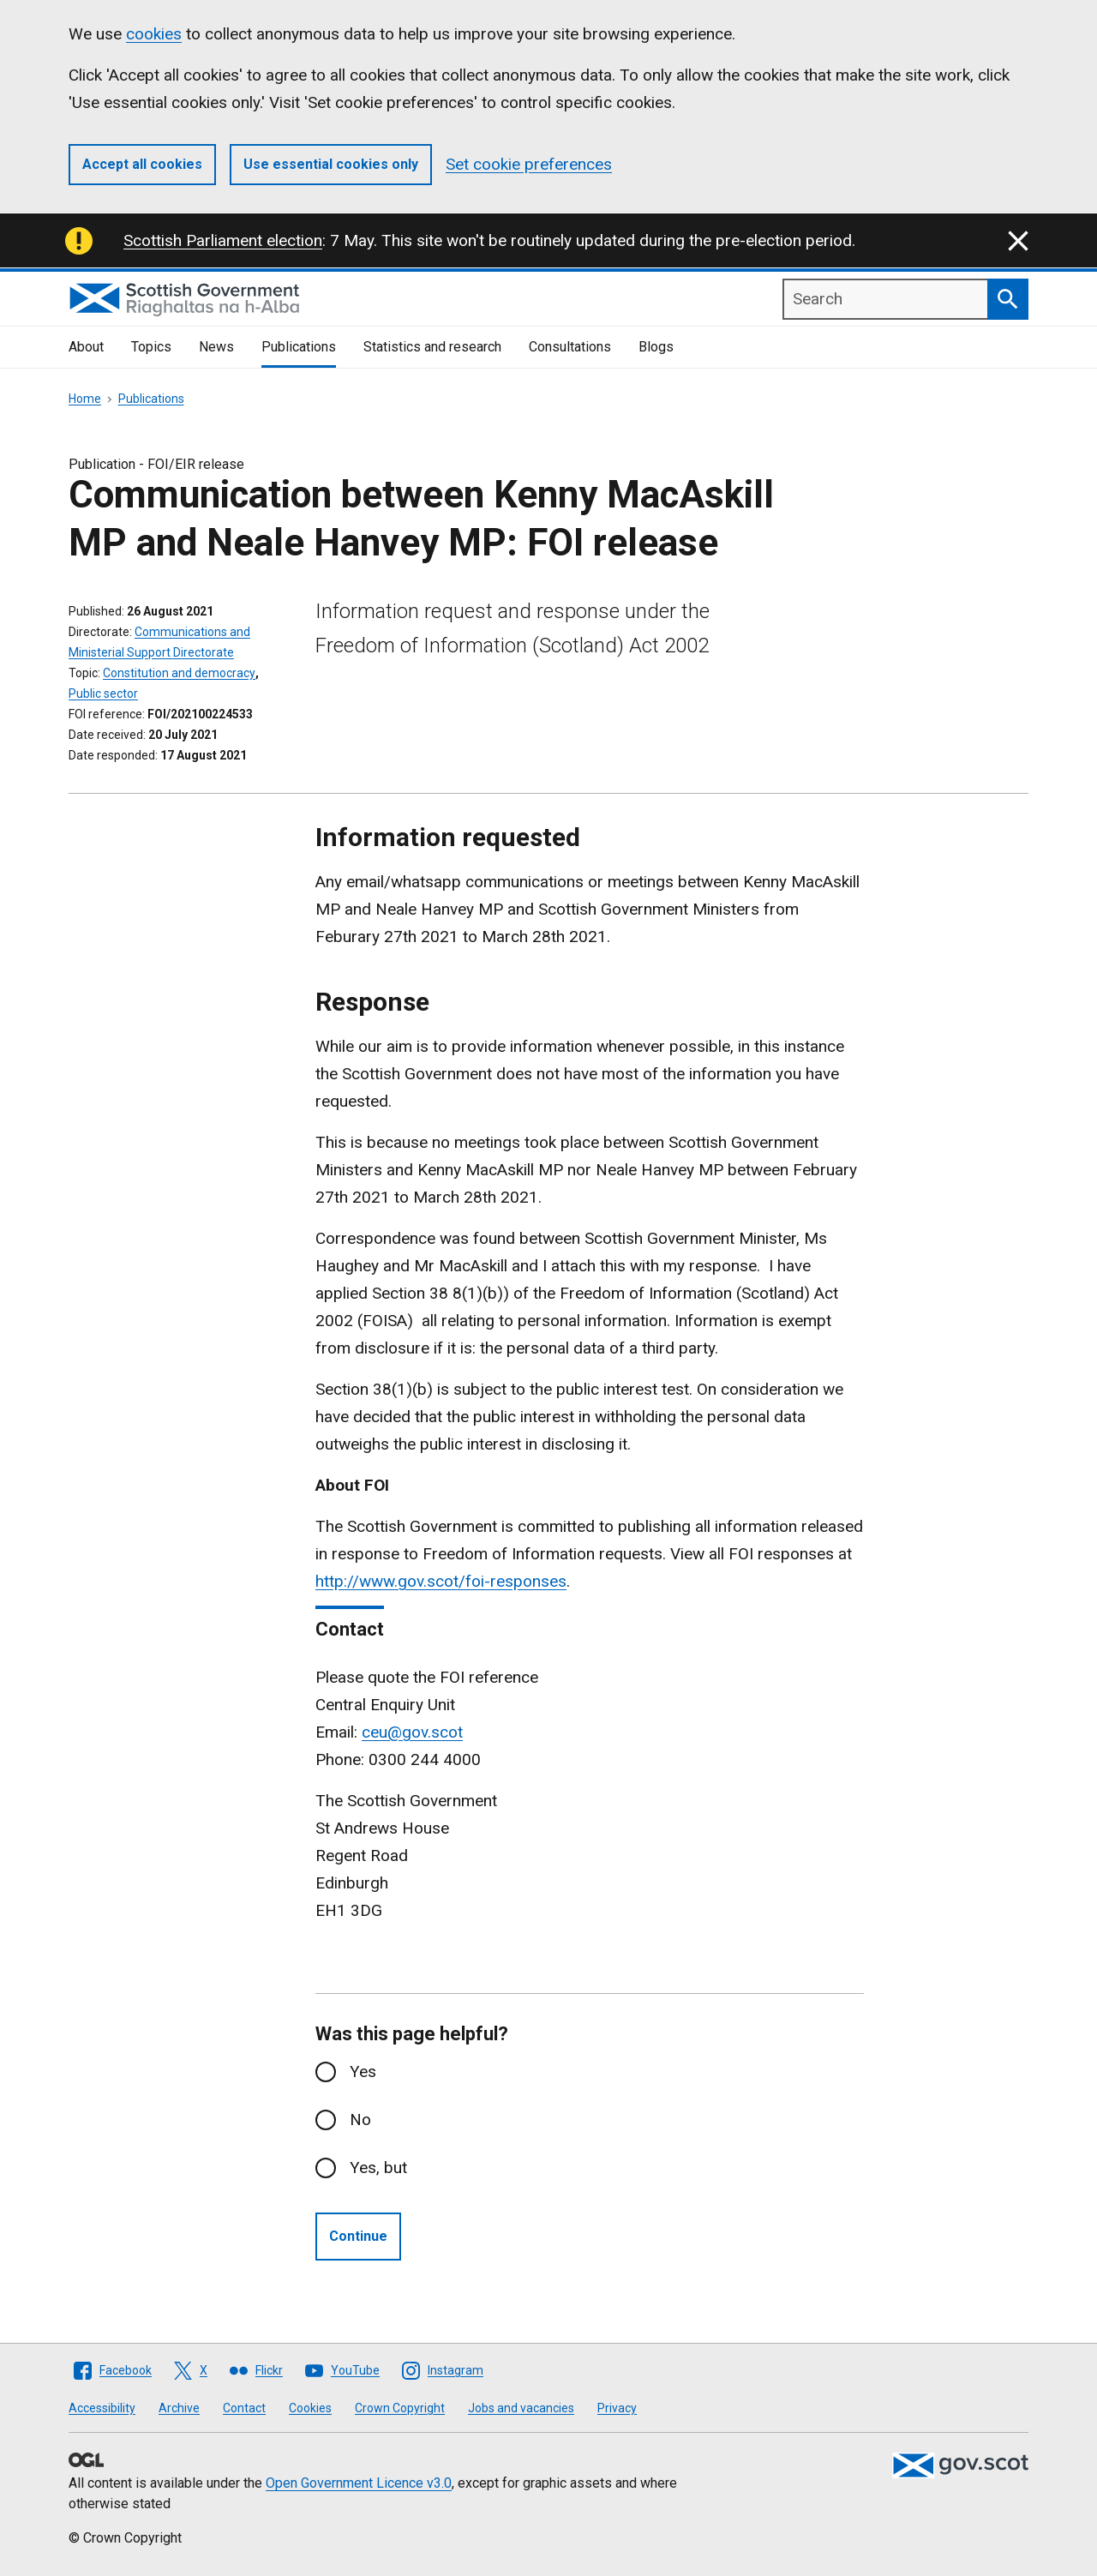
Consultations (570, 347)
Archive (179, 2408)
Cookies (310, 2408)
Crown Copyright (400, 2408)
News (216, 347)
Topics (151, 347)
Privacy (617, 2408)
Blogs (656, 347)
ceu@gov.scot (412, 1732)
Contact (244, 2408)
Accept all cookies (142, 164)
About (86, 347)
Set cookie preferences (529, 164)
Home (85, 398)
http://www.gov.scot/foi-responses (440, 1581)
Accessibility (102, 2408)
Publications (298, 347)
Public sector (103, 693)
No (360, 2119)
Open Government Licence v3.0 (359, 2483)
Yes (363, 2071)
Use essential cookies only (330, 164)
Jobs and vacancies (521, 2408)
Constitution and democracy (179, 673)
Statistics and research (432, 347)
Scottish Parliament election (222, 240)
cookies (154, 34)
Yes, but (378, 2167)
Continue (358, 2236)
